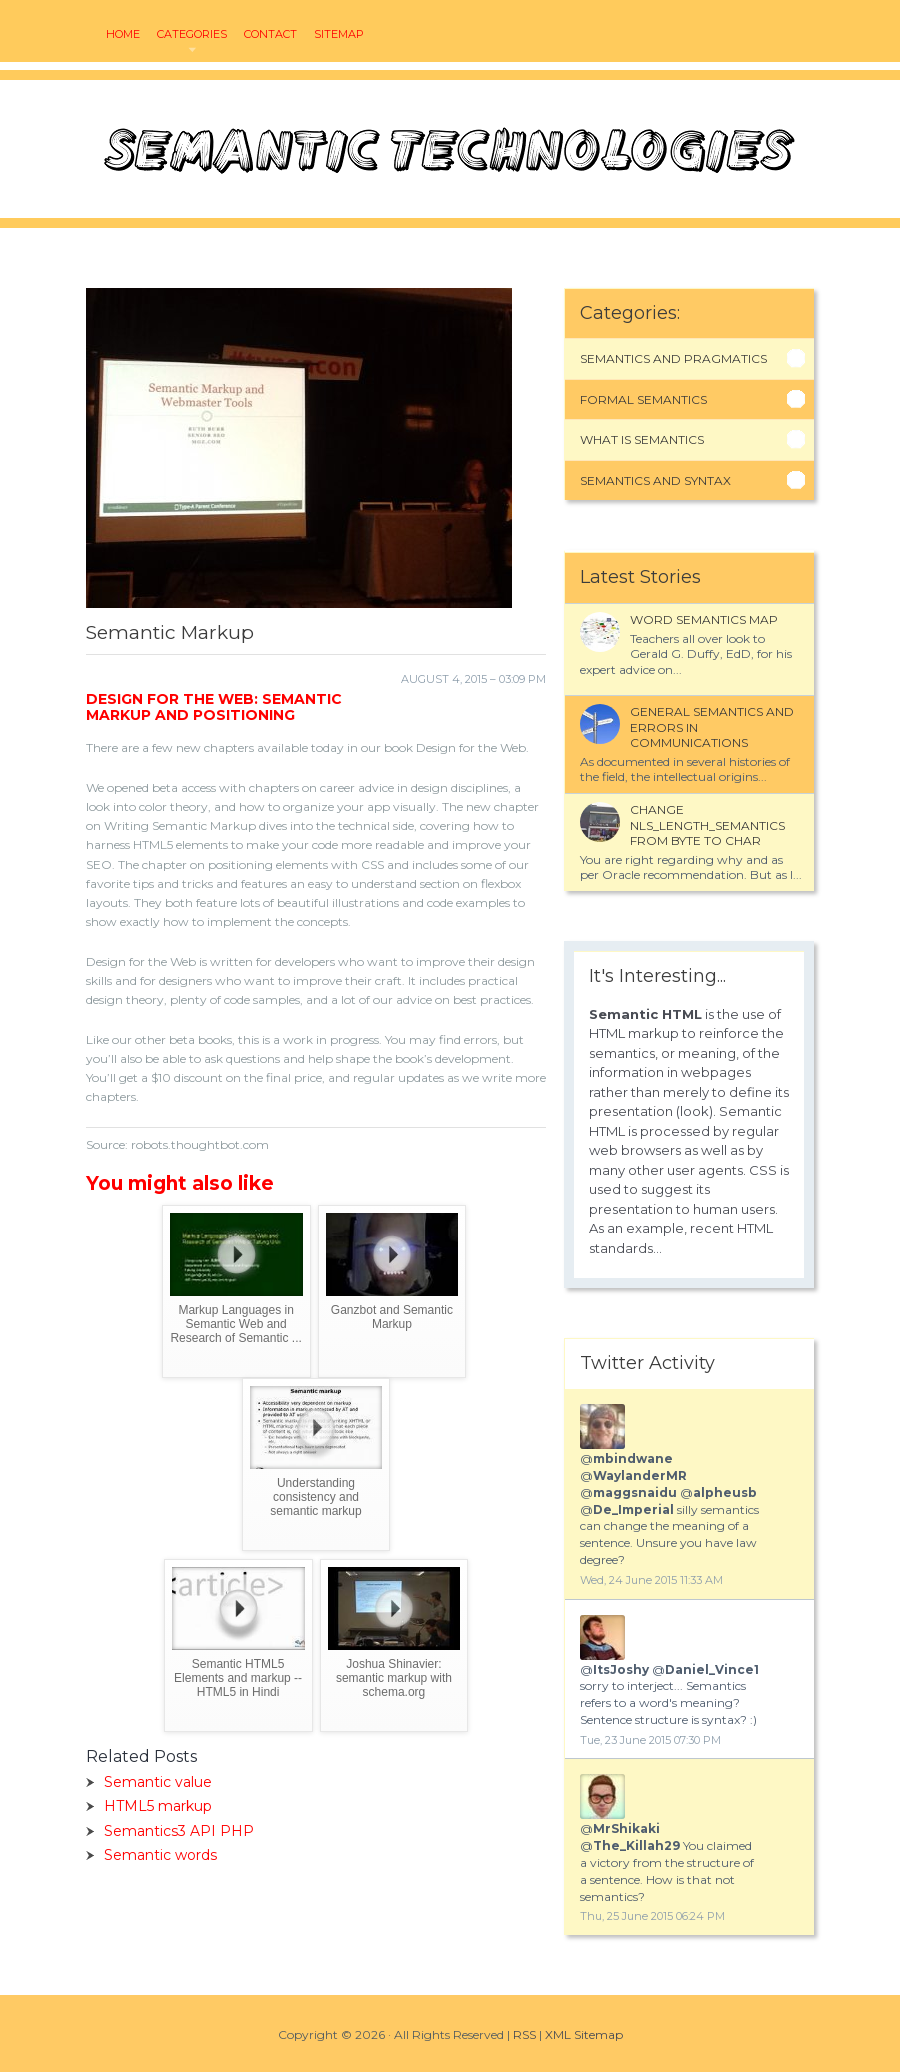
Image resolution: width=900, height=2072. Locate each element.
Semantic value (158, 1782)
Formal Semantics (643, 399)
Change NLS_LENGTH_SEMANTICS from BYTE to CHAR (707, 825)
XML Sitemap (584, 2034)
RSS (524, 2034)
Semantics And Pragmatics (673, 358)
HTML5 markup (158, 1806)
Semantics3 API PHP (179, 1831)
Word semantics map (704, 619)
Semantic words (160, 1855)
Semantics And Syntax (655, 480)
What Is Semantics (642, 439)
